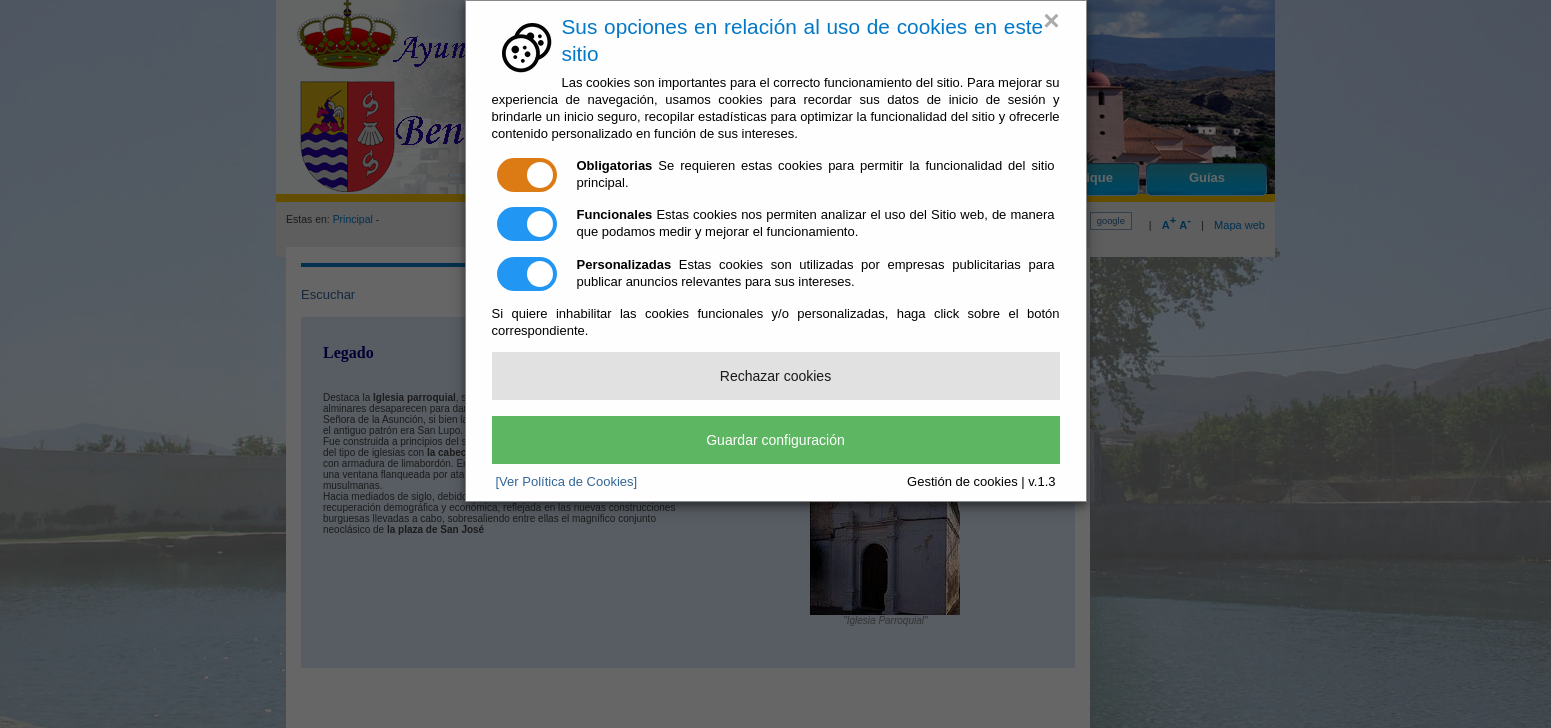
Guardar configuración (775, 440)
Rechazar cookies (775, 376)
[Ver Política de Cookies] (567, 481)
